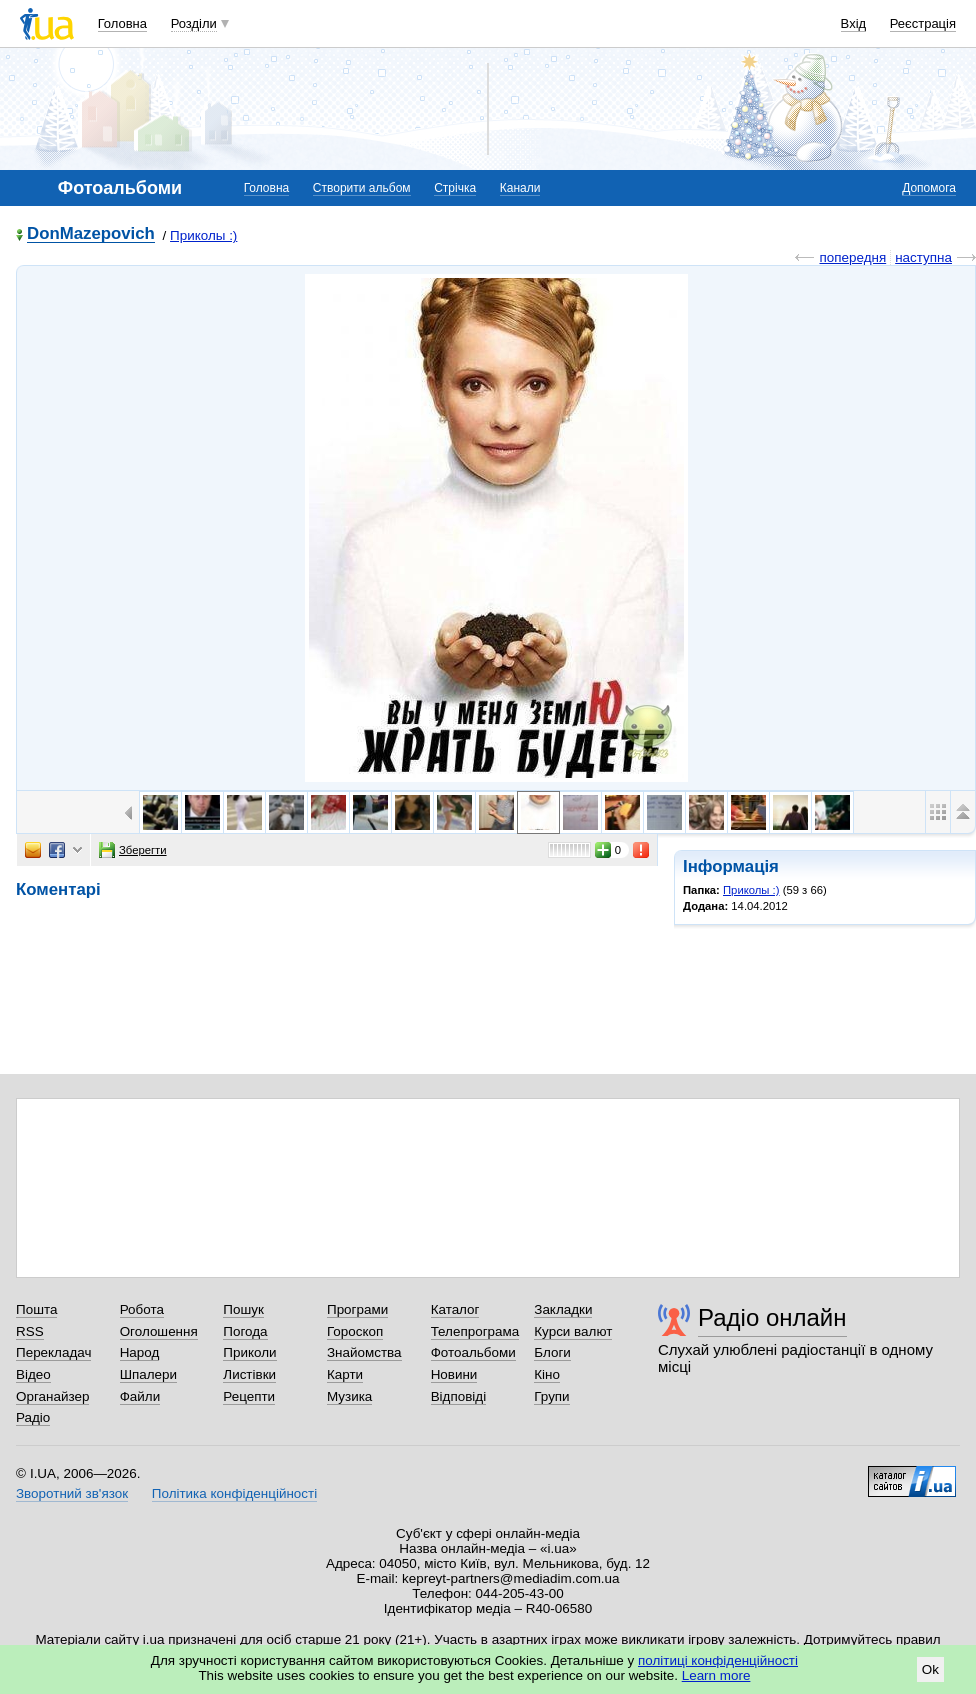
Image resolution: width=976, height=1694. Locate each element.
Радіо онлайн (772, 1317)
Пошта (36, 1309)
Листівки (249, 1374)
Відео (33, 1374)
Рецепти (249, 1396)
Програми (357, 1309)
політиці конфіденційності (718, 1660)
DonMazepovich (91, 234)
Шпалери (148, 1374)
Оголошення (159, 1331)
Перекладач (53, 1352)
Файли (140, 1396)
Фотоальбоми (473, 1352)
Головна (122, 23)
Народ (140, 1352)
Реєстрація (923, 23)
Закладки (563, 1309)
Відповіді (459, 1396)
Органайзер (52, 1396)
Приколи (249, 1352)
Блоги (552, 1352)
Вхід (854, 23)
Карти (345, 1374)
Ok (930, 1669)
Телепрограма (475, 1331)
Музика (349, 1396)
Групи (551, 1396)
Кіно (547, 1374)
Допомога (929, 188)
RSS (30, 1331)
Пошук (243, 1309)
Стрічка (455, 188)
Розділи (194, 23)
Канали (520, 188)
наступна (923, 257)
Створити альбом (362, 188)
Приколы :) (203, 235)
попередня (852, 257)
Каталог (455, 1309)
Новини (454, 1374)
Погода (245, 1331)
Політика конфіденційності (234, 1493)
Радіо (33, 1417)
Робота (142, 1309)
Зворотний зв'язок (72, 1493)
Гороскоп (355, 1331)
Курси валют (573, 1331)
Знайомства (364, 1352)
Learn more (716, 1675)
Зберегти (133, 850)
